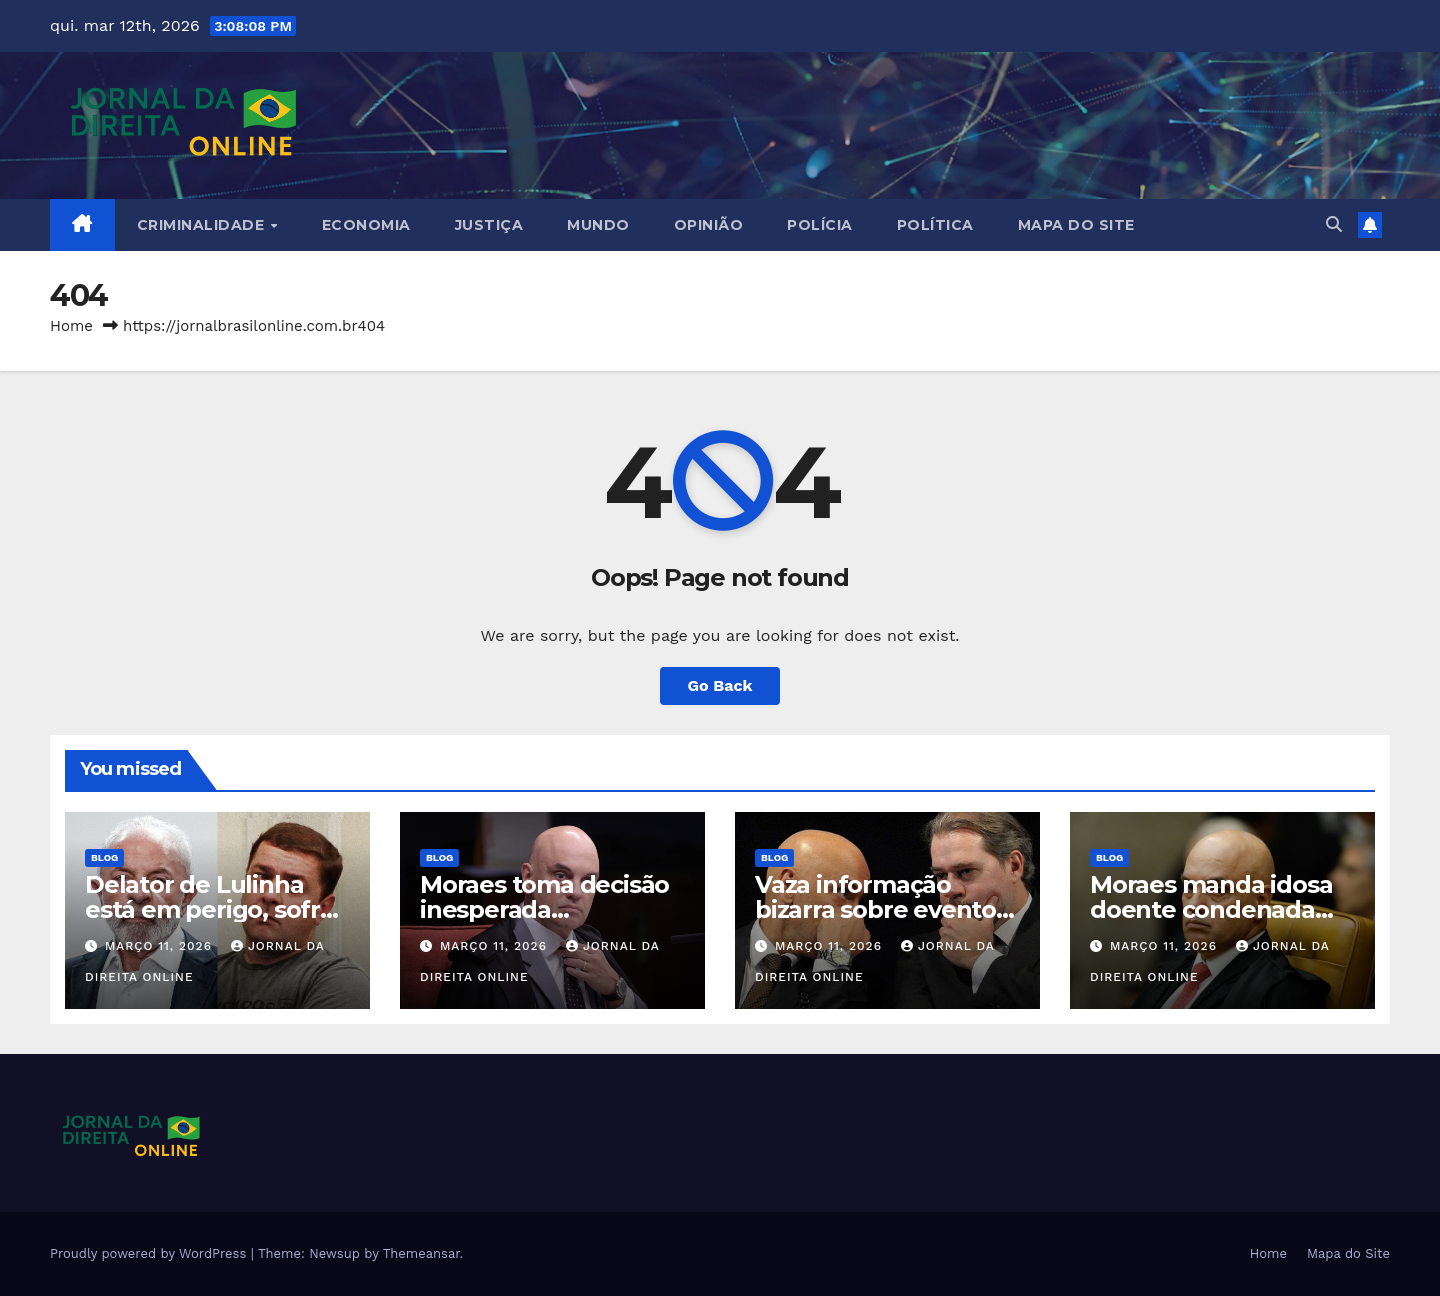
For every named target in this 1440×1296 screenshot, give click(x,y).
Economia (366, 225)
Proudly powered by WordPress (150, 1253)
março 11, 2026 (161, 946)
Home (71, 326)
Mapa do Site (1076, 225)
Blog (104, 857)
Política (935, 225)
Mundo (598, 225)
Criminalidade (203, 225)
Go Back (720, 685)
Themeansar (421, 1253)
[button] (1334, 224)
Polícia (820, 225)
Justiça (489, 225)
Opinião (709, 225)
